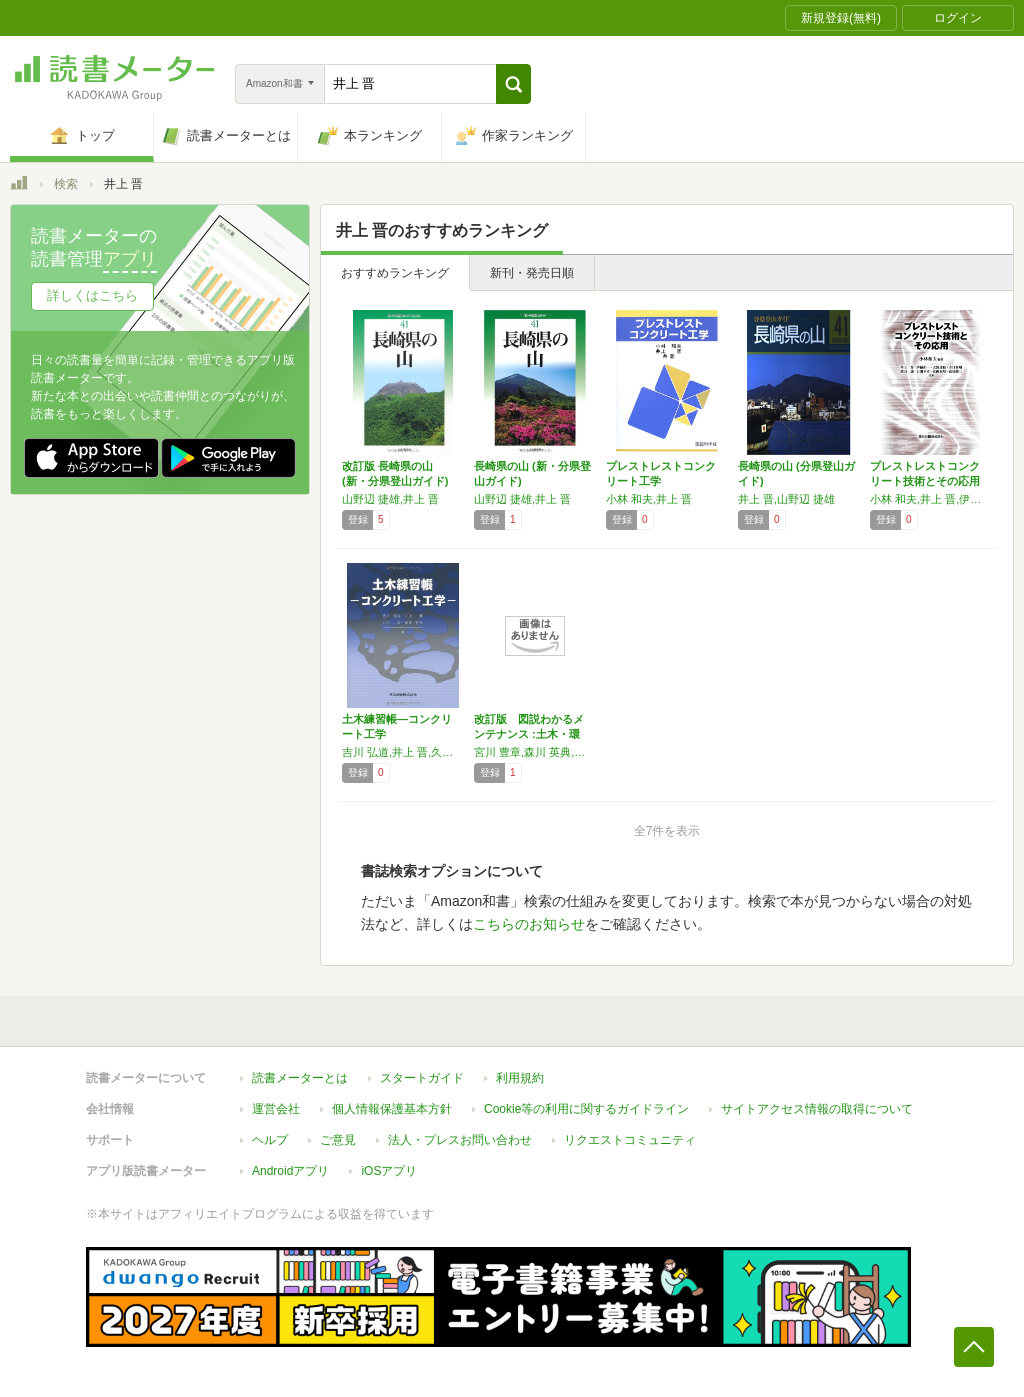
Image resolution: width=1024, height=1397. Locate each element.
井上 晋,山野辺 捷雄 (786, 499)
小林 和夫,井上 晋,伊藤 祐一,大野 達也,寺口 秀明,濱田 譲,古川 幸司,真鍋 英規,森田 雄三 (931, 499)
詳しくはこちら (92, 295)
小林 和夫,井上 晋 (649, 499)
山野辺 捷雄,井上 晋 (390, 499)
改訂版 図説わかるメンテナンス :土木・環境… (529, 734)
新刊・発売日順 (532, 273)
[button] (513, 84)
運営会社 (276, 1109)
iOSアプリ (389, 1171)
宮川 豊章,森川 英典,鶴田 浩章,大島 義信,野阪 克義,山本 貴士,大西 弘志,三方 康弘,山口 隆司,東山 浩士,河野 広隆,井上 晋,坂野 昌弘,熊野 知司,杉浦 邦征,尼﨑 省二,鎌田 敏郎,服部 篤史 (535, 752)
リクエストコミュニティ (630, 1140)
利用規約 (520, 1078)
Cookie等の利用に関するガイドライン (586, 1109)
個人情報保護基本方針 (392, 1109)
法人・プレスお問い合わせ (460, 1140)
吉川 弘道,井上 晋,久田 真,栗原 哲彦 (403, 752)
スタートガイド (422, 1078)
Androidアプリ (290, 1171)
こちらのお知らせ (529, 924)
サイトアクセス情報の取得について (817, 1109)
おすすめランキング (395, 273)
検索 (66, 184)
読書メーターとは (300, 1078)
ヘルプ (270, 1140)
